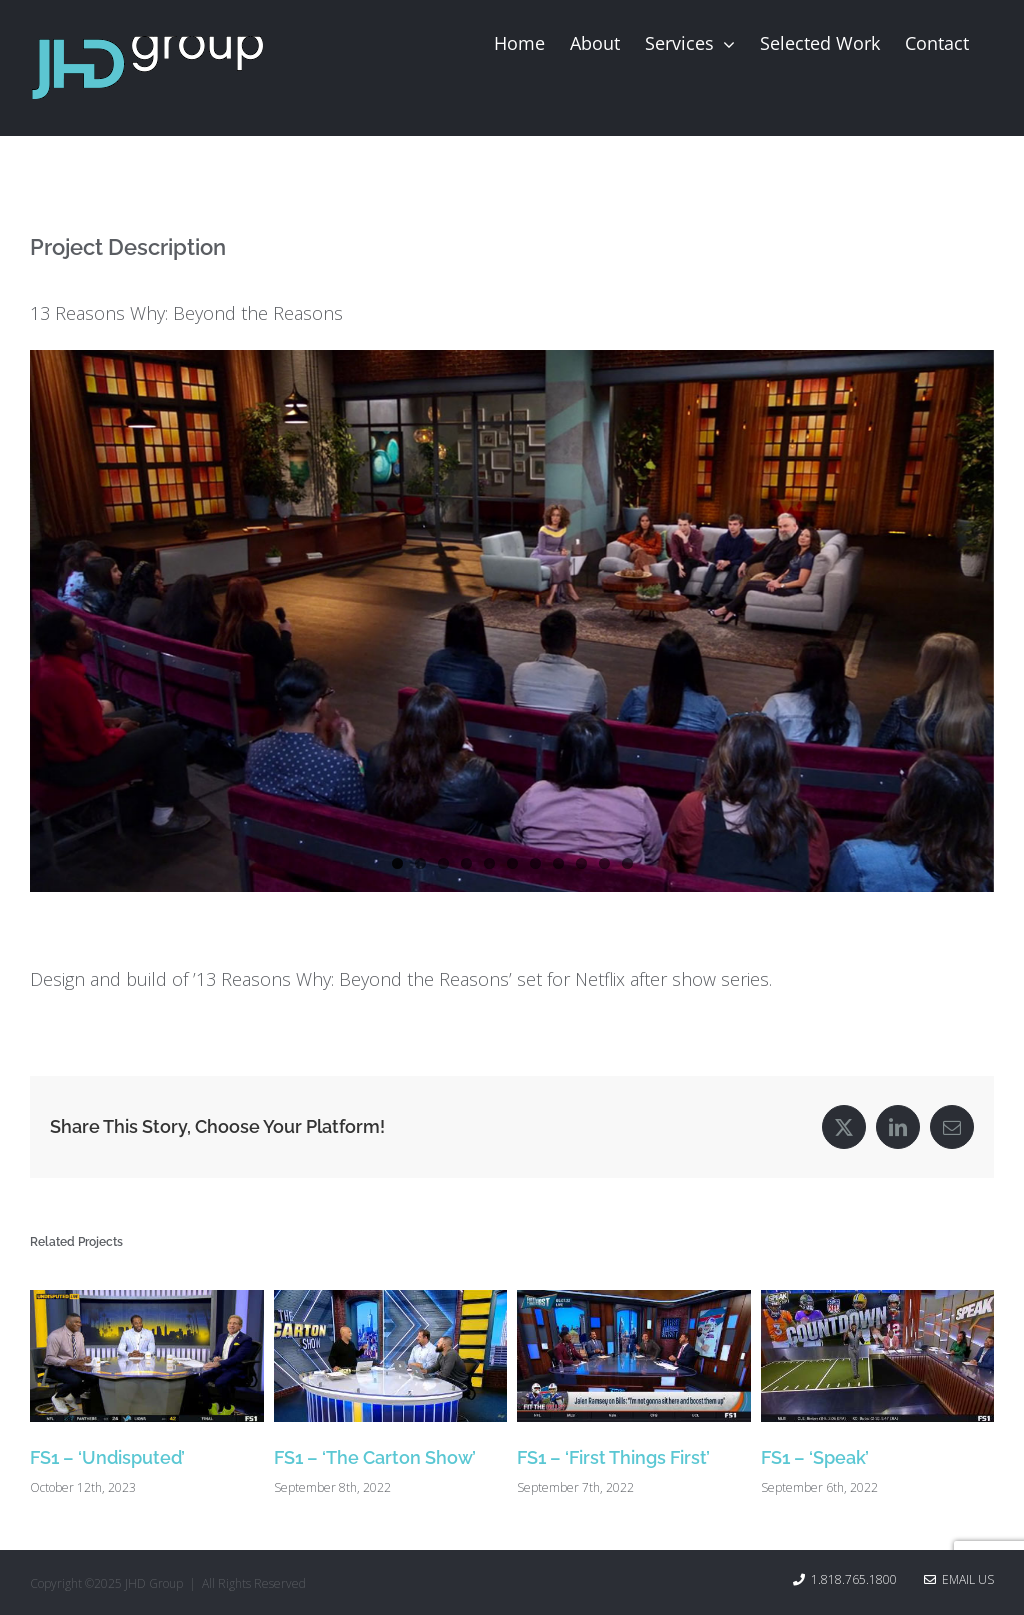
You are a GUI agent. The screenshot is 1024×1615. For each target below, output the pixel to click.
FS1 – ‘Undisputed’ (107, 1457)
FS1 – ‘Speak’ (815, 1457)
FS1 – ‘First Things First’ (613, 1457)
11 (627, 863)
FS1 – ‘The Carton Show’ (375, 1457)
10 (604, 863)
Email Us (959, 1579)
